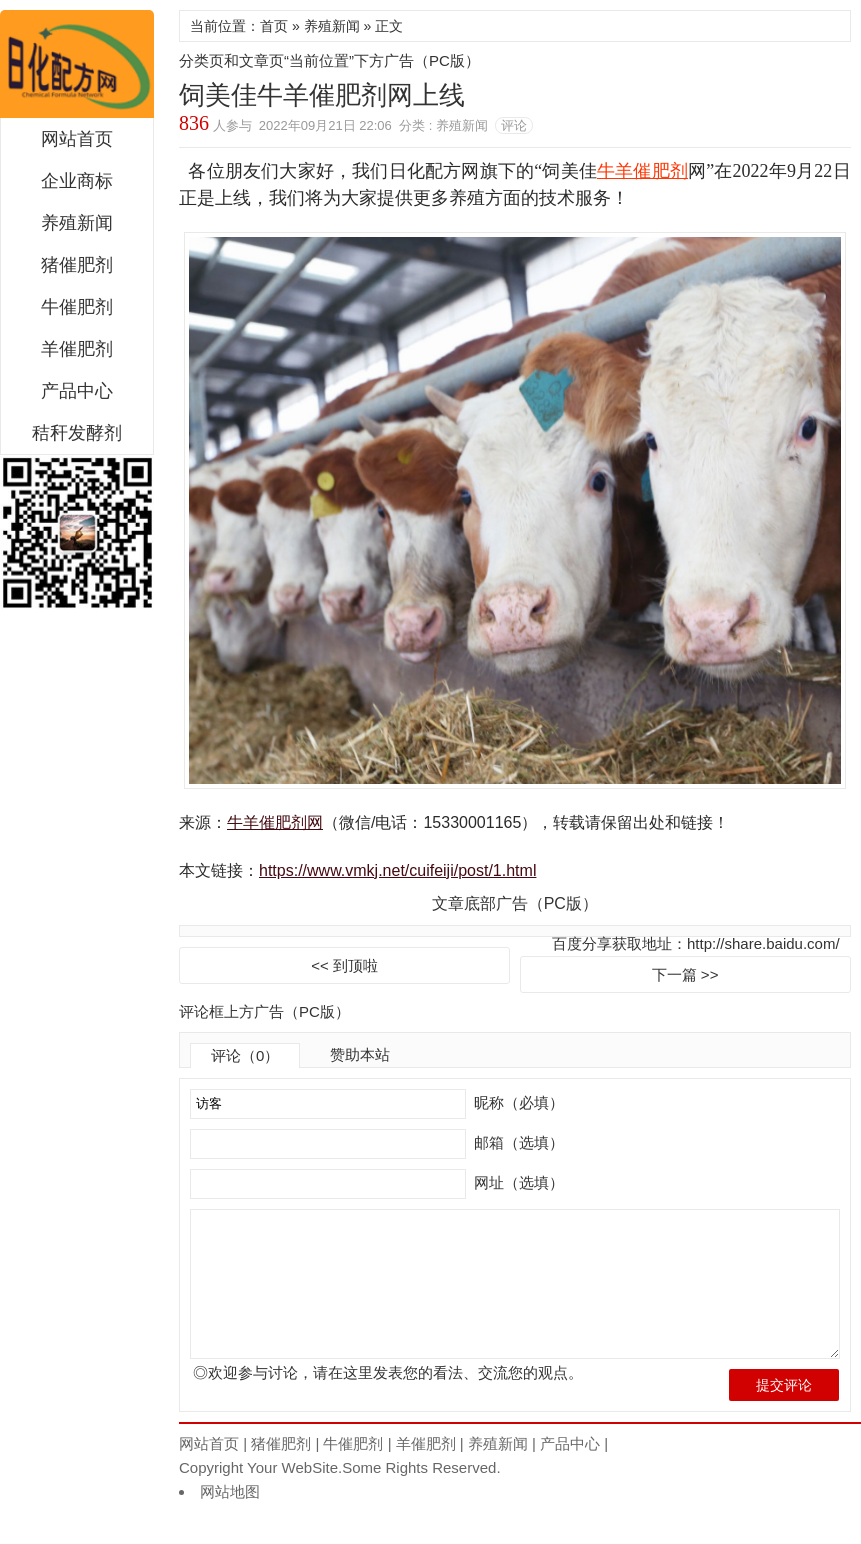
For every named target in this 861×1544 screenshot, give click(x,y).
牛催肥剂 (77, 307)
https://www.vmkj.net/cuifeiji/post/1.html (397, 870)
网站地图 (230, 1523)
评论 (514, 125)
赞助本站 (360, 1054)
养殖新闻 (77, 223)
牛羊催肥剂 (642, 171)
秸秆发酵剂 (77, 433)
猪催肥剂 (77, 265)
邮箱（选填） (517, 1142)
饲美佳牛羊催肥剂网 (77, 64)
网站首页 (77, 139)
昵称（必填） (517, 1102)
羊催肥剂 (77, 349)
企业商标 (77, 181)
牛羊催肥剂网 (275, 822)
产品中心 (77, 391)
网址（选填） (517, 1182)
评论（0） (245, 1055)
